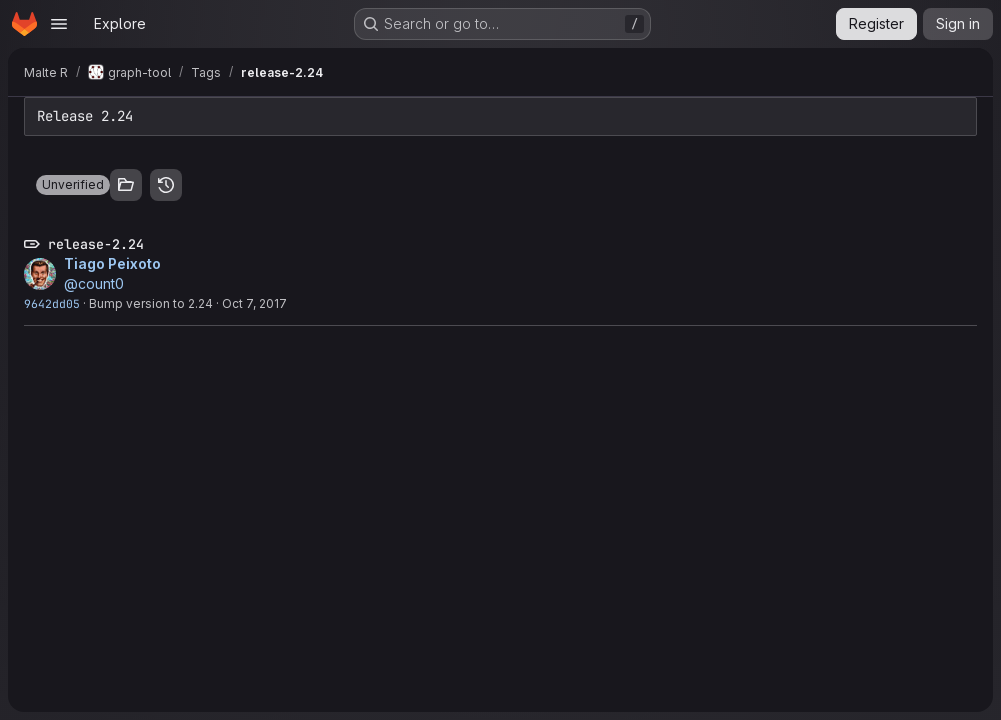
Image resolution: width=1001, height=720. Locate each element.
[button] (73, 185)
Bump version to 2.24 (151, 303)
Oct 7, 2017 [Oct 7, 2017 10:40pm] (254, 303)
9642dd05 (52, 303)
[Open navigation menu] (59, 24)
